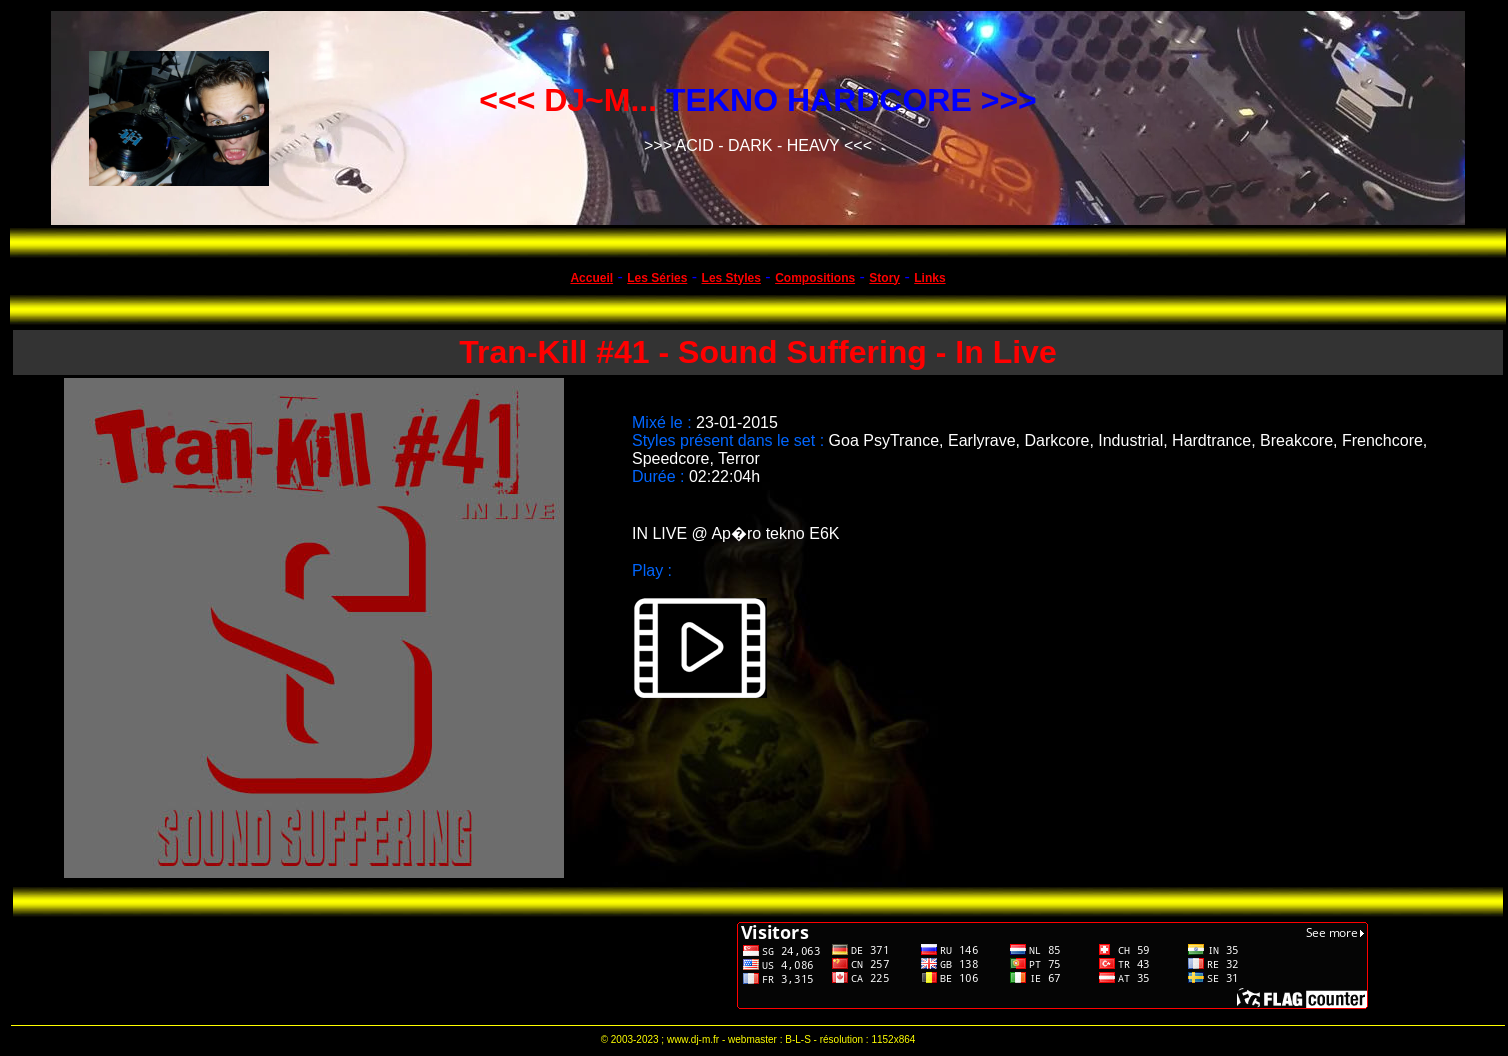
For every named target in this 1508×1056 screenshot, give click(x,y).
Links (929, 278)
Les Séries (657, 278)
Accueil (591, 278)
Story (884, 278)
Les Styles (731, 278)
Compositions (815, 278)
